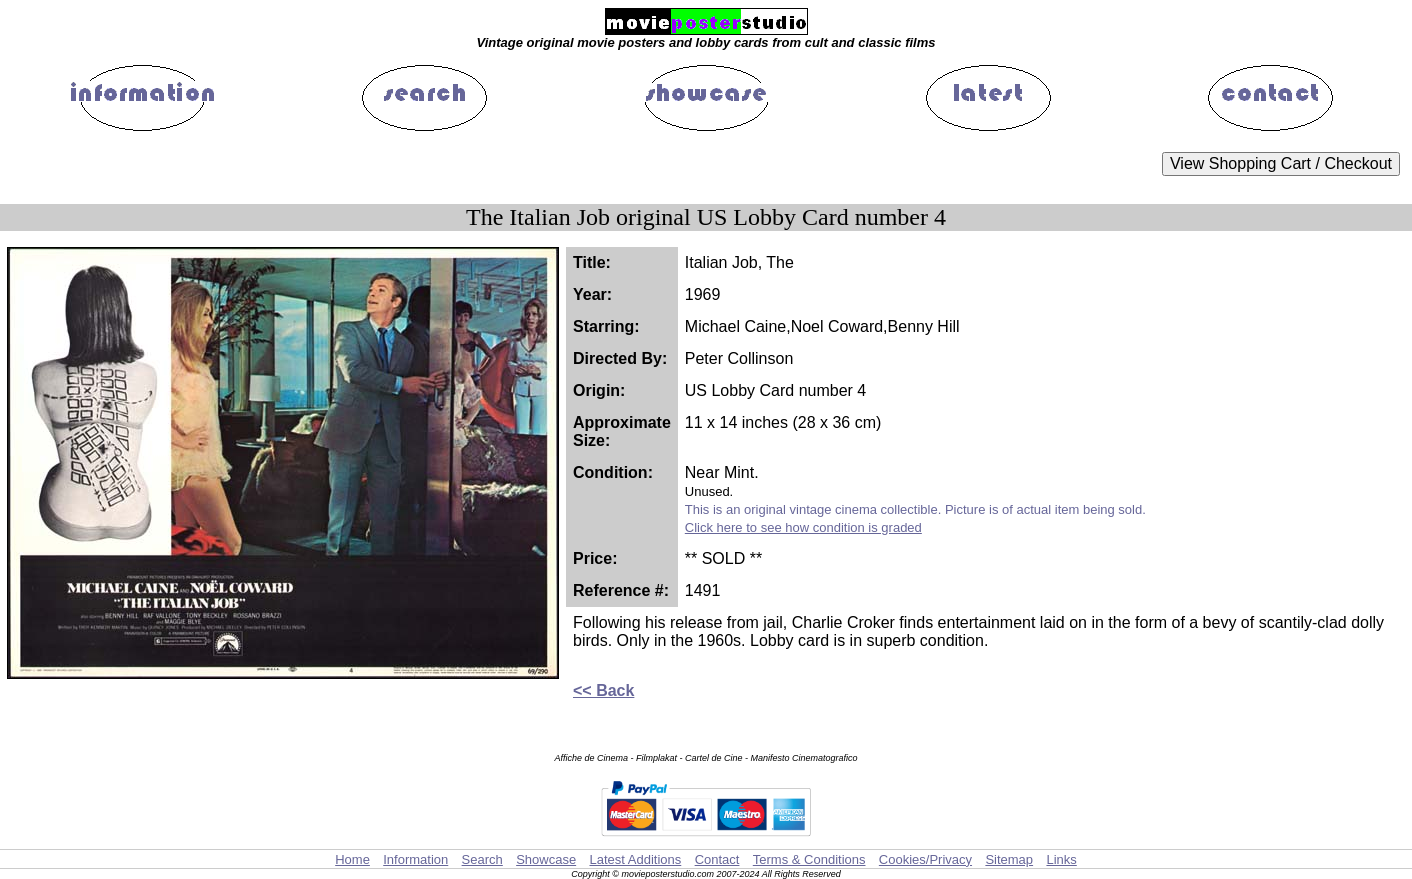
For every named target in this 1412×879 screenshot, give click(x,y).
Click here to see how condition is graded (803, 527)
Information (415, 859)
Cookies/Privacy (925, 859)
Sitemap (1009, 859)
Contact (717, 859)
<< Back (603, 690)
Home (352, 859)
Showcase (546, 859)
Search (482, 859)
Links (1061, 859)
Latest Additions (635, 859)
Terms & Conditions (809, 859)
